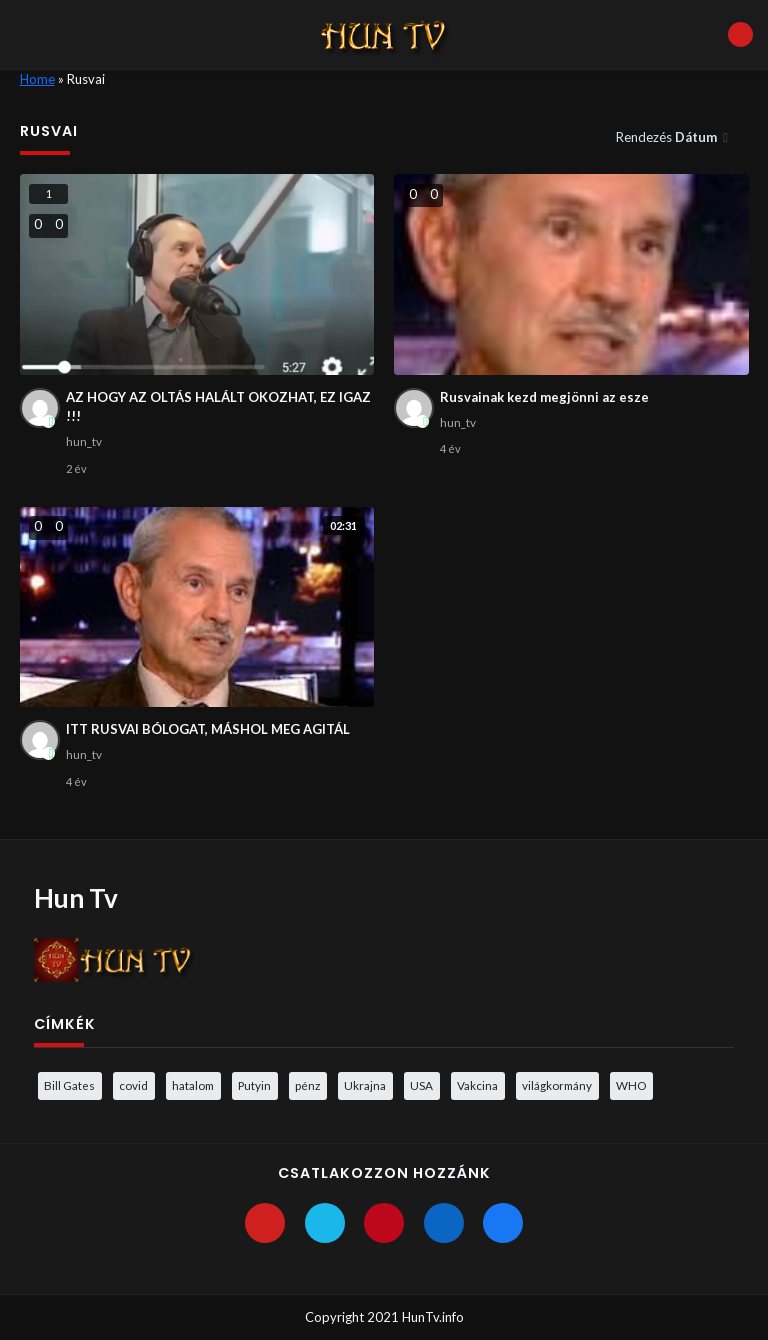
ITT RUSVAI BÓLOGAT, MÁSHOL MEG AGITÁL (208, 729)
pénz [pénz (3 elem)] (307, 1085)
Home (37, 79)
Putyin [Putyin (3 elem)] (254, 1085)
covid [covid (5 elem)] (133, 1085)
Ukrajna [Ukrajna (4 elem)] (365, 1085)
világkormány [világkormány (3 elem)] (557, 1085)
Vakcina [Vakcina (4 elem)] (477, 1085)
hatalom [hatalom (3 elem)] (193, 1085)
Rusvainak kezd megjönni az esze (544, 397)
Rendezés (668, 137)
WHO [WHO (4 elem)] (631, 1085)
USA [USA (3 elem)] (421, 1085)
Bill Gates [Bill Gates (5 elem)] (69, 1085)
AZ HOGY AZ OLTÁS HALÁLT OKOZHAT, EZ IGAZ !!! (218, 407)
